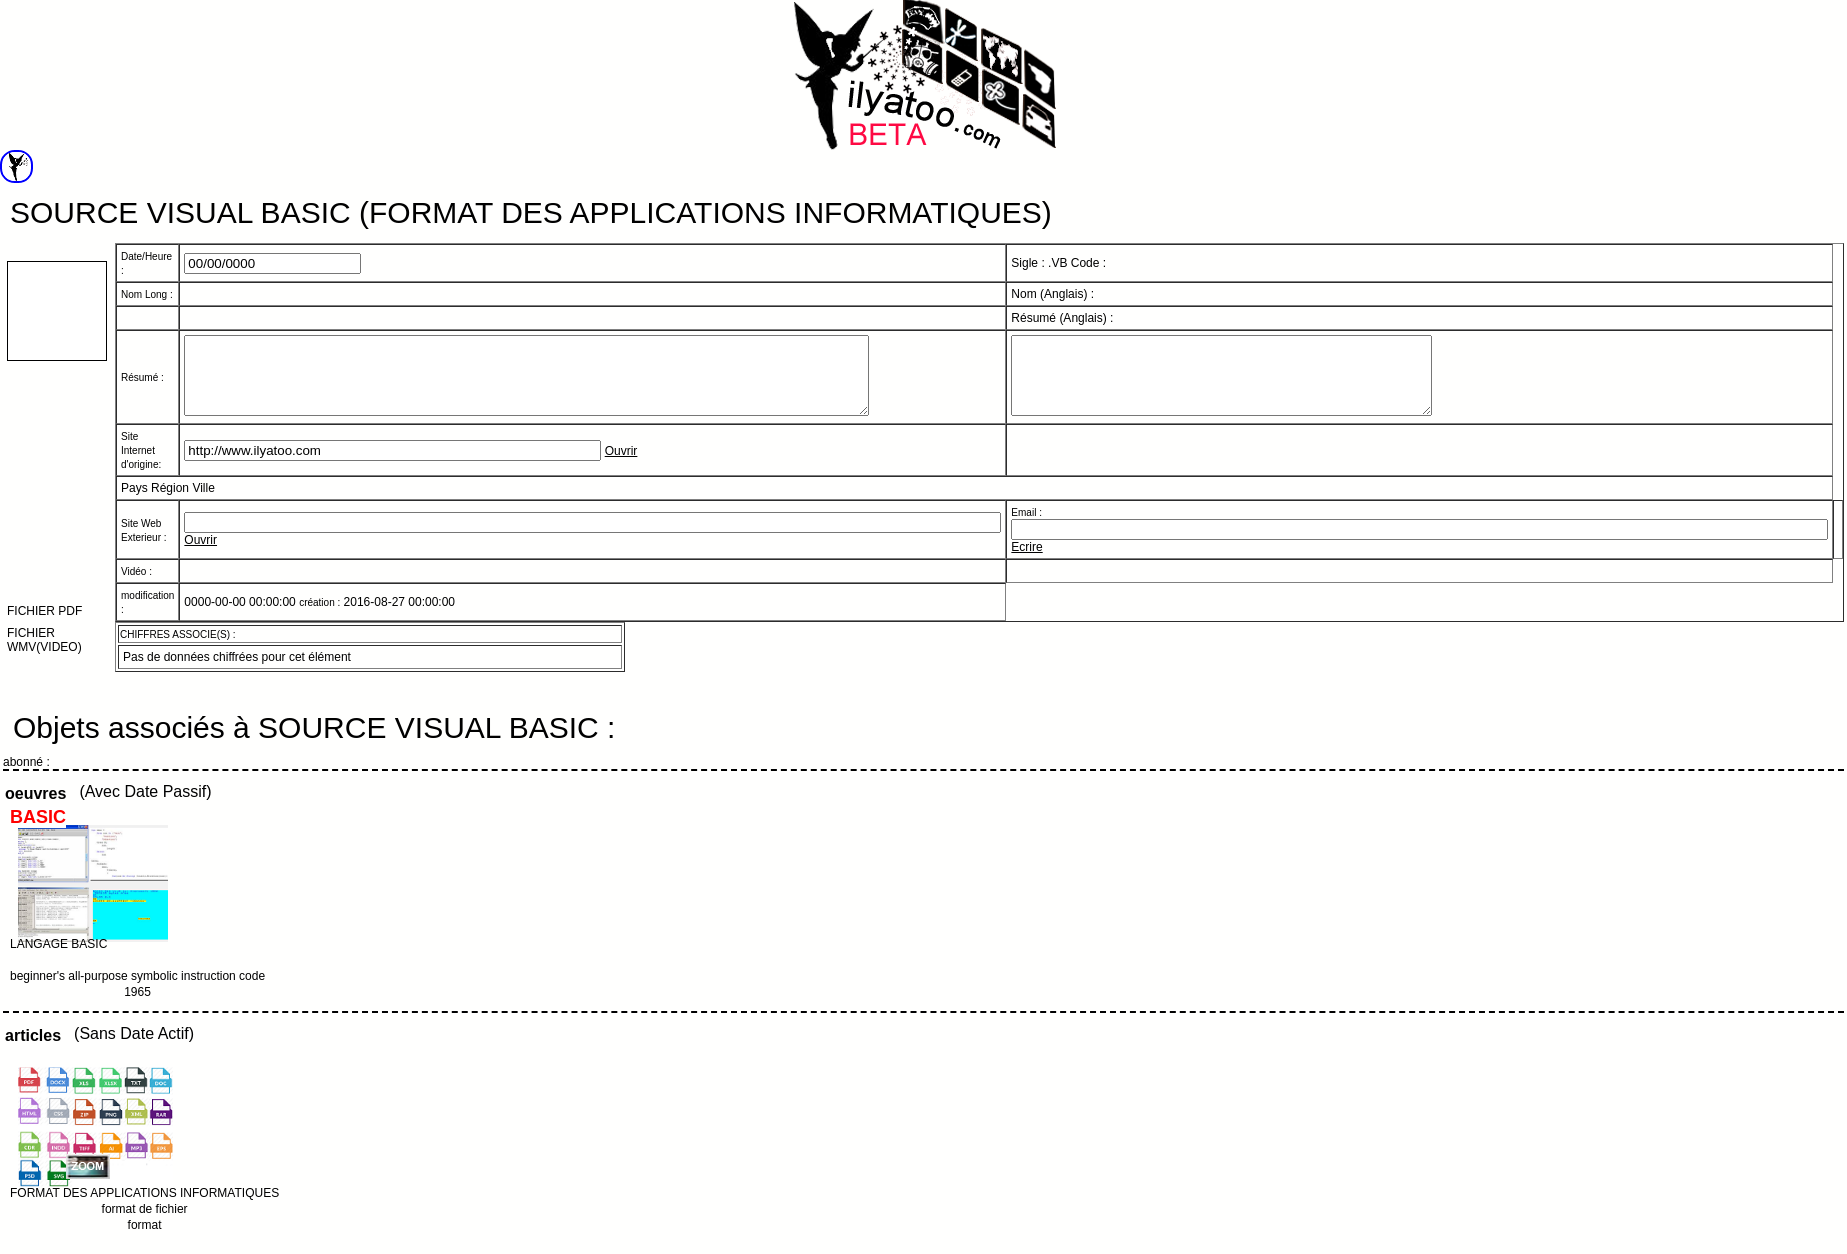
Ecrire (1026, 562)
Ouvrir (621, 466)
